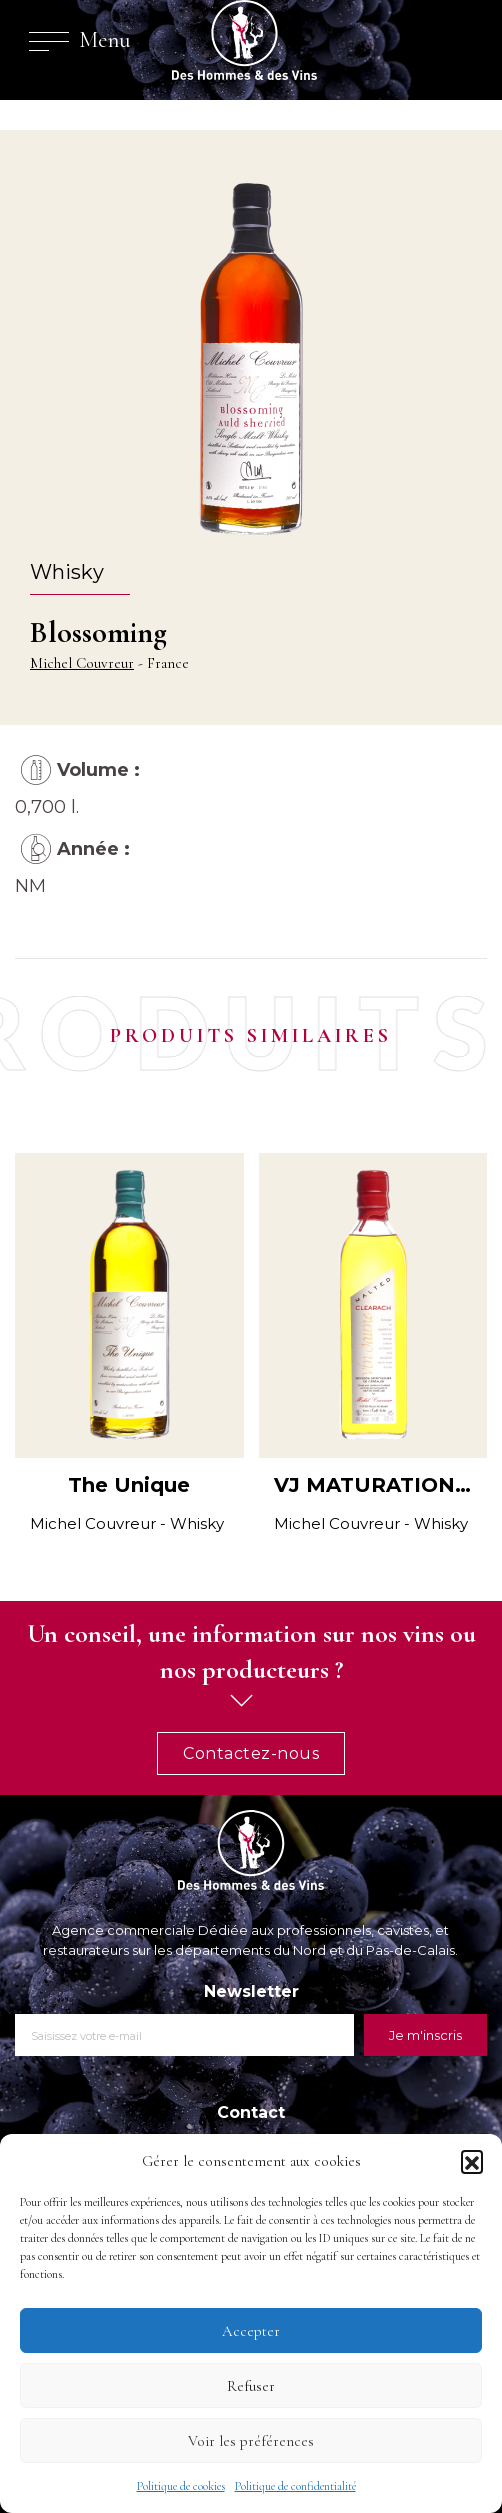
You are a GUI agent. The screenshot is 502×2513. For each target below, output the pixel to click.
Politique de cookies (181, 2486)
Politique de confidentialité (295, 2486)
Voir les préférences (251, 2441)
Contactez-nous (251, 1753)
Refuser (251, 2386)
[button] (472, 2161)
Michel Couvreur (82, 663)
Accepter (251, 2331)
